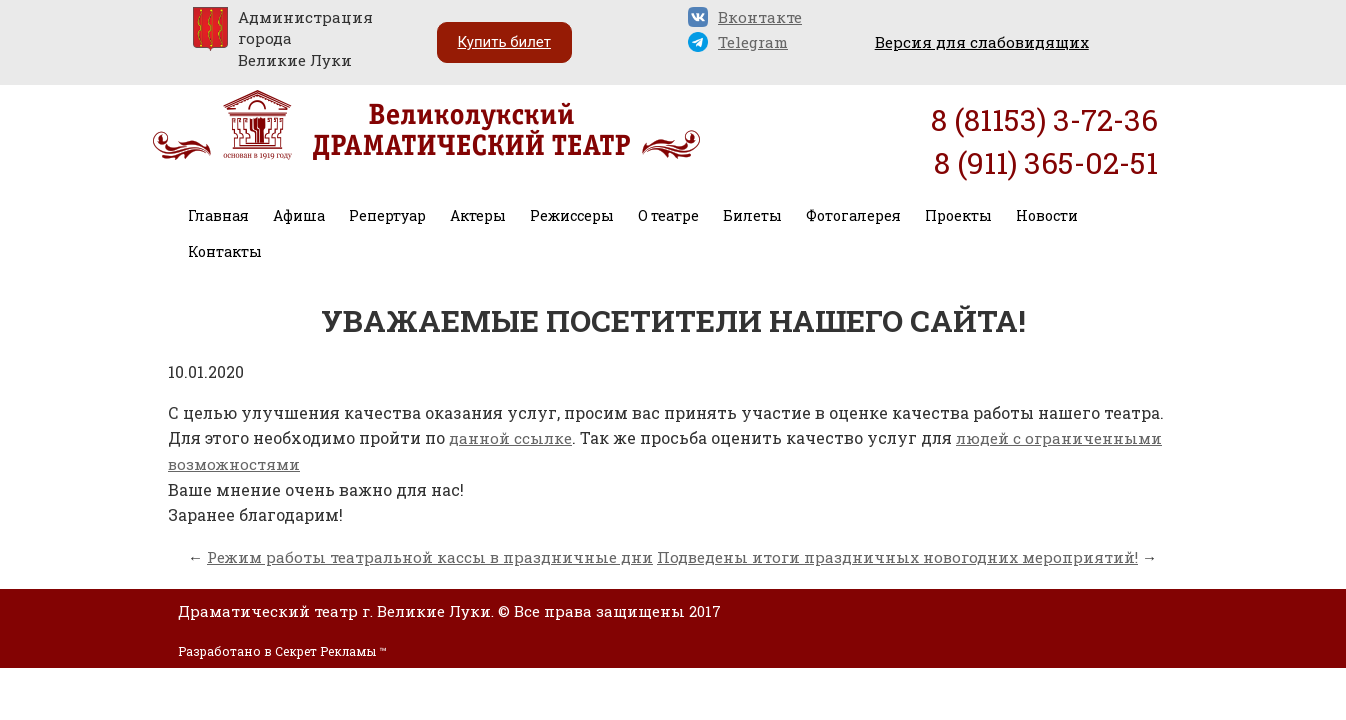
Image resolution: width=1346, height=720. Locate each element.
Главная (218, 215)
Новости (1047, 215)
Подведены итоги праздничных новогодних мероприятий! (897, 557)
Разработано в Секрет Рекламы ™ (282, 651)
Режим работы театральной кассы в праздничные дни (430, 557)
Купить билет (504, 42)
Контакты (225, 251)
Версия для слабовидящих (982, 42)
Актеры (478, 215)
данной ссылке (510, 438)
